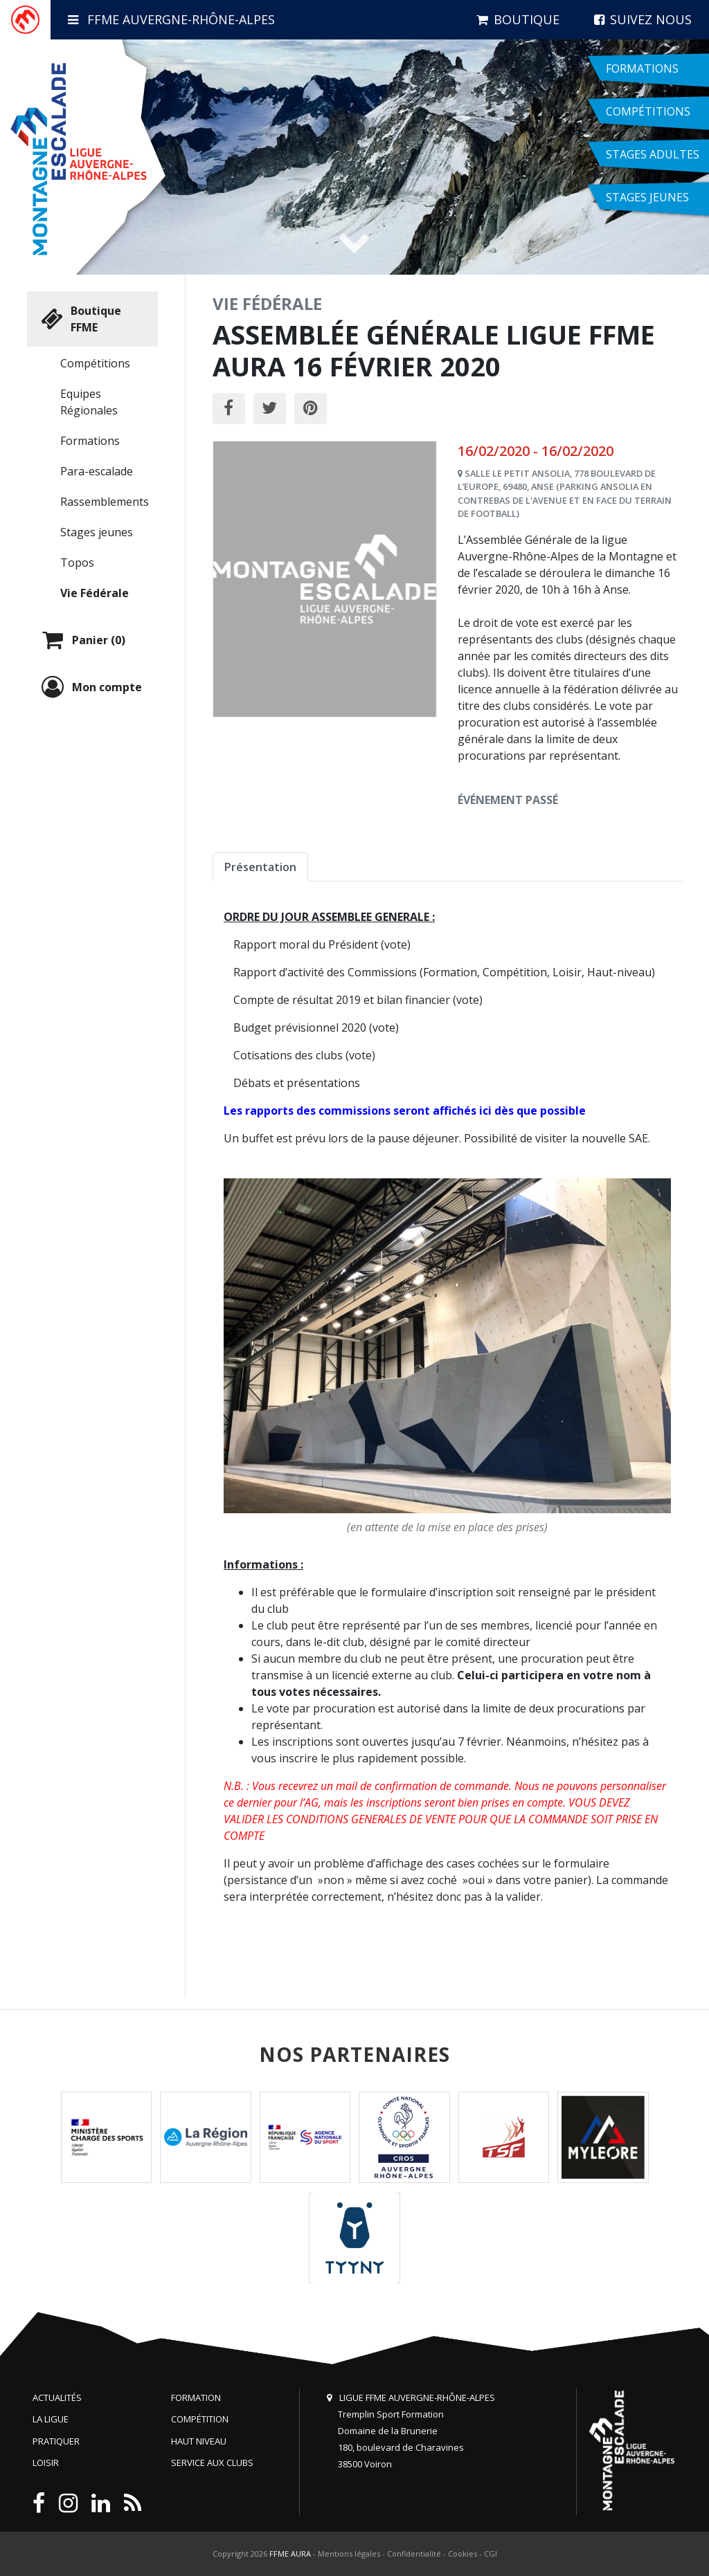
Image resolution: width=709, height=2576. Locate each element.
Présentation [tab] (260, 867)
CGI (490, 2553)
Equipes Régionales (89, 402)
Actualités (57, 2397)
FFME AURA (290, 2553)
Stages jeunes (96, 532)
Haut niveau (198, 2441)
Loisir (46, 2462)
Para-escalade (96, 471)
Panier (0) (81, 640)
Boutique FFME (79, 319)
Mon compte (90, 687)
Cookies (462, 2553)
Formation (196, 2397)
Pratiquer (56, 2441)
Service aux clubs (212, 2462)
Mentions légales (349, 2553)
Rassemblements (104, 501)
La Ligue (51, 2419)
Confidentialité (414, 2553)
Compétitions (95, 363)
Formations (90, 440)
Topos (77, 562)
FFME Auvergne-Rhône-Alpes (171, 19)
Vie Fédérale (94, 593)
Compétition (199, 2419)
